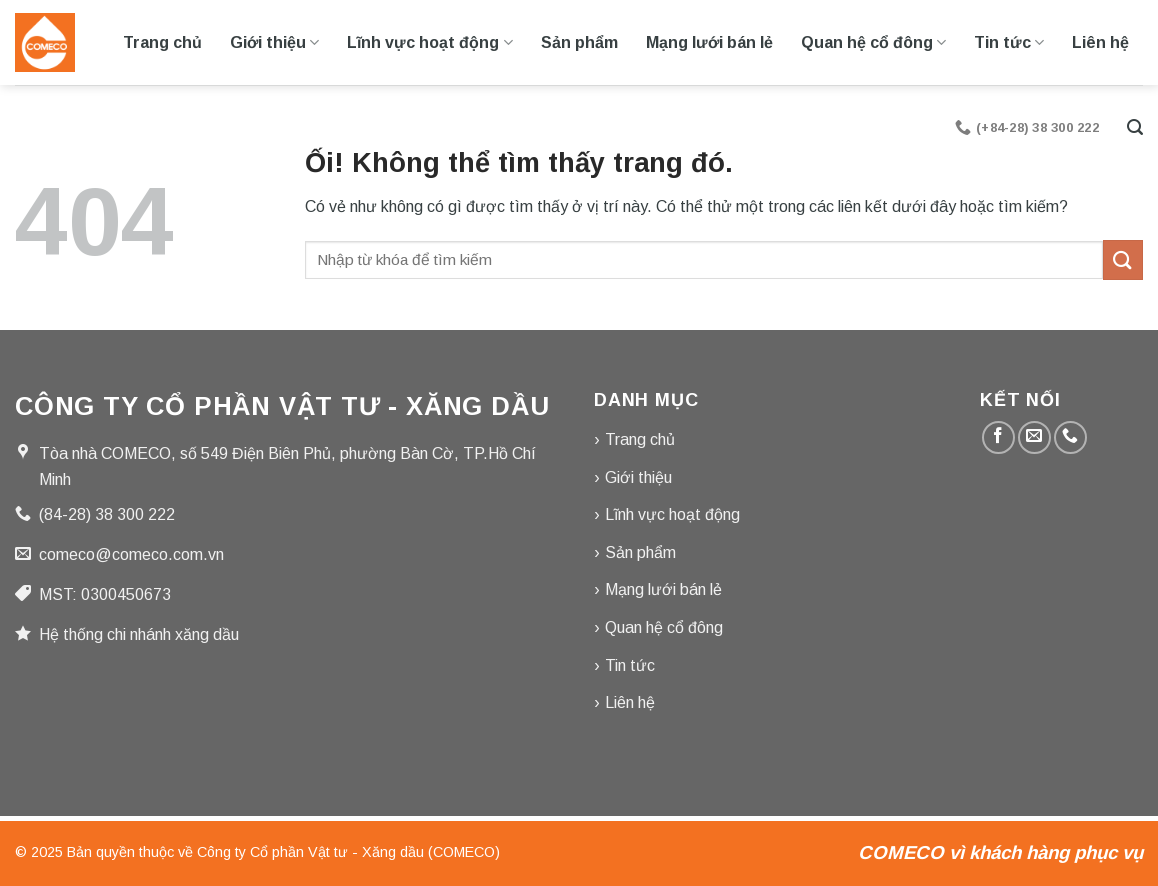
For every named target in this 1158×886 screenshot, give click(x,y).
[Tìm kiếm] (1135, 127)
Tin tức (1009, 42)
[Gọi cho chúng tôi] (1070, 437)
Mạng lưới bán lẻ (709, 42)
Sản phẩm (579, 42)
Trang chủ (162, 42)
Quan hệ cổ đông (873, 42)
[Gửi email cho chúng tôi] (1034, 437)
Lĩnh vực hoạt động (429, 42)
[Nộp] (1123, 259)
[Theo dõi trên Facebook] (998, 437)
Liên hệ (1100, 42)
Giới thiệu (274, 42)
